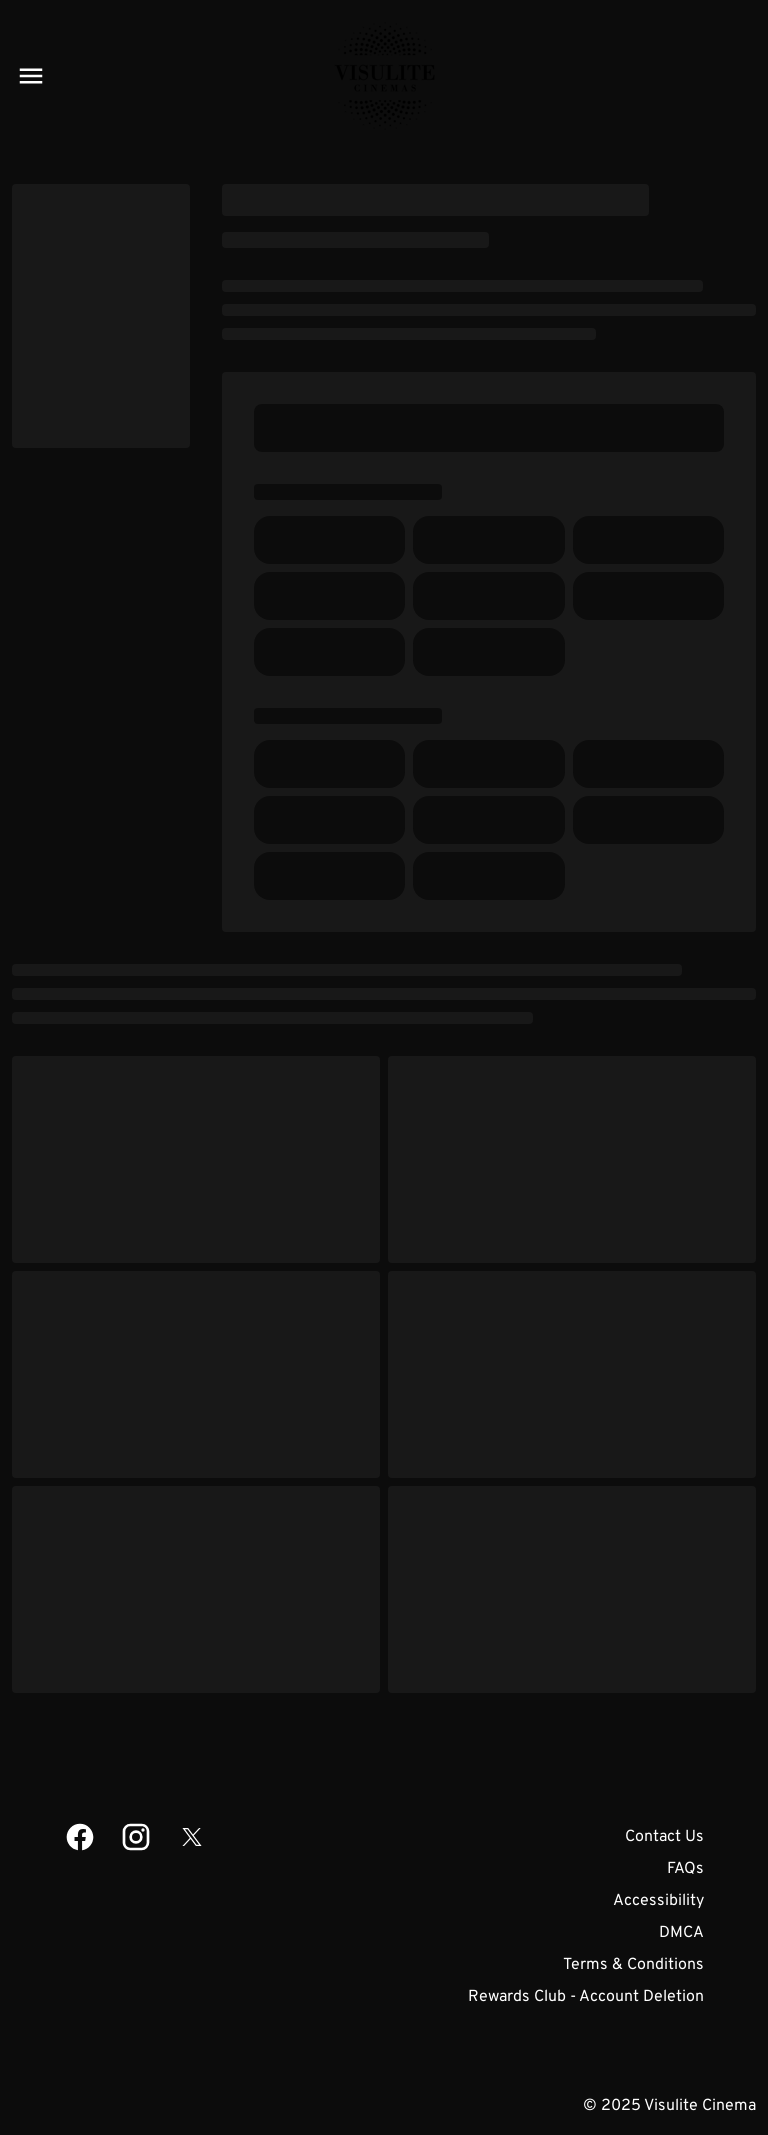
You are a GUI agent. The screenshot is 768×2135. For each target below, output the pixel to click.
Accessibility (658, 1901)
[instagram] (136, 1837)
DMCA (681, 1933)
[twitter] (192, 1837)
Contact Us (664, 1837)
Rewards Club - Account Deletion (586, 1997)
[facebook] (80, 1837)
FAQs (685, 1869)
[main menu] (31, 76)
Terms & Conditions (633, 1965)
